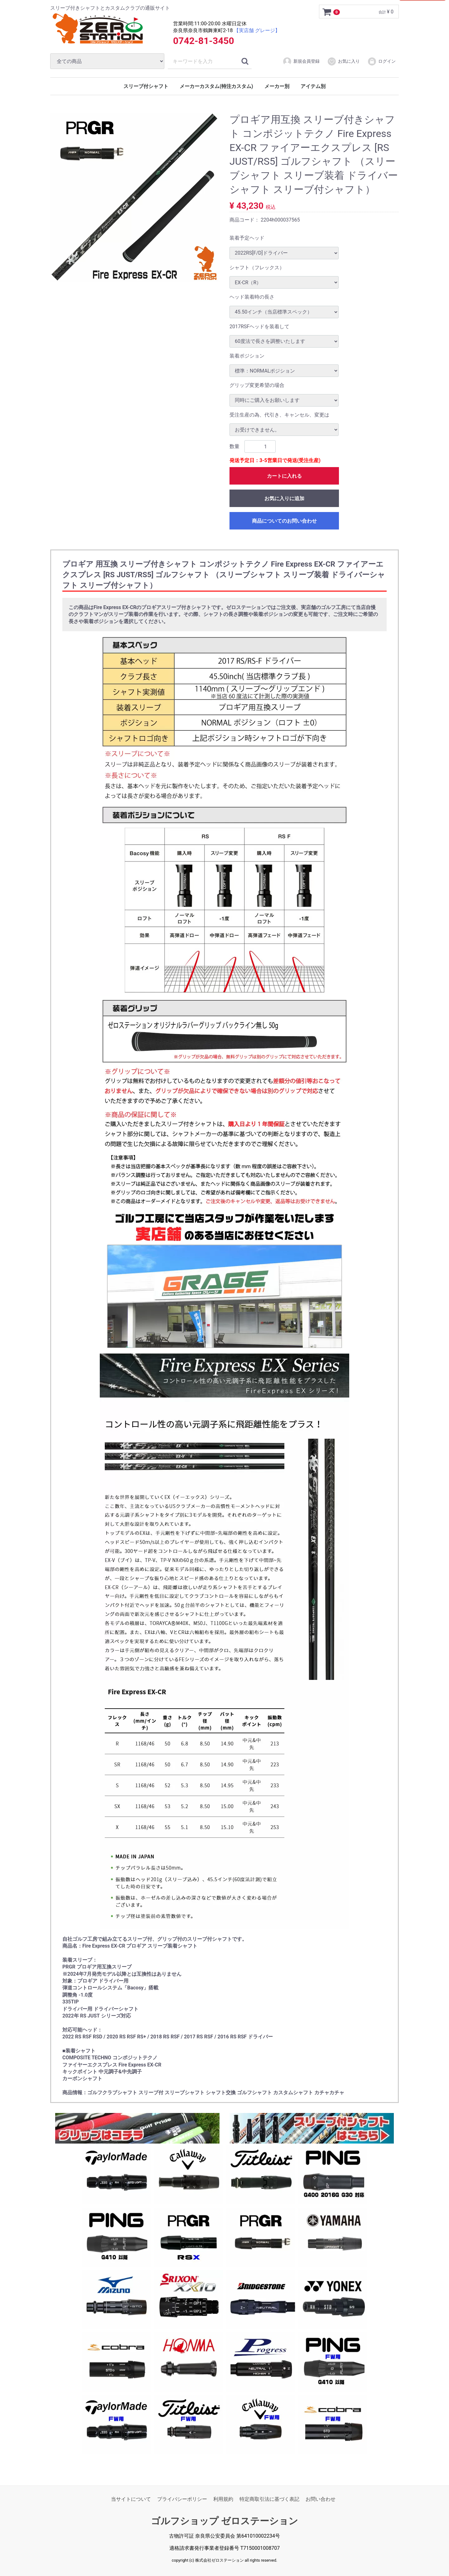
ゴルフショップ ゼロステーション (224, 2520)
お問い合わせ (321, 2499)
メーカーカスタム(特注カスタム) (216, 86)
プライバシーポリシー (182, 2499)
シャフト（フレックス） (256, 268)
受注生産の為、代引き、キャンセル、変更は (279, 414)
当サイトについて (131, 2499)
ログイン (381, 61)
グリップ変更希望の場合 (256, 385)
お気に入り (343, 61)
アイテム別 (313, 86)
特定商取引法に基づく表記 (269, 2499)
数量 (234, 446)
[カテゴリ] (107, 61)
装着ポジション (246, 356)
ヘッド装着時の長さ (251, 297)
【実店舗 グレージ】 (257, 30)
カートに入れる (284, 476)
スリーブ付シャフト (145, 86)
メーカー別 (276, 86)
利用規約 (223, 2499)
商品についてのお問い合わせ (284, 521)
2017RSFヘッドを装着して (259, 326)
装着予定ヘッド (246, 238)
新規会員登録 (301, 61)
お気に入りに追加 (284, 498)
